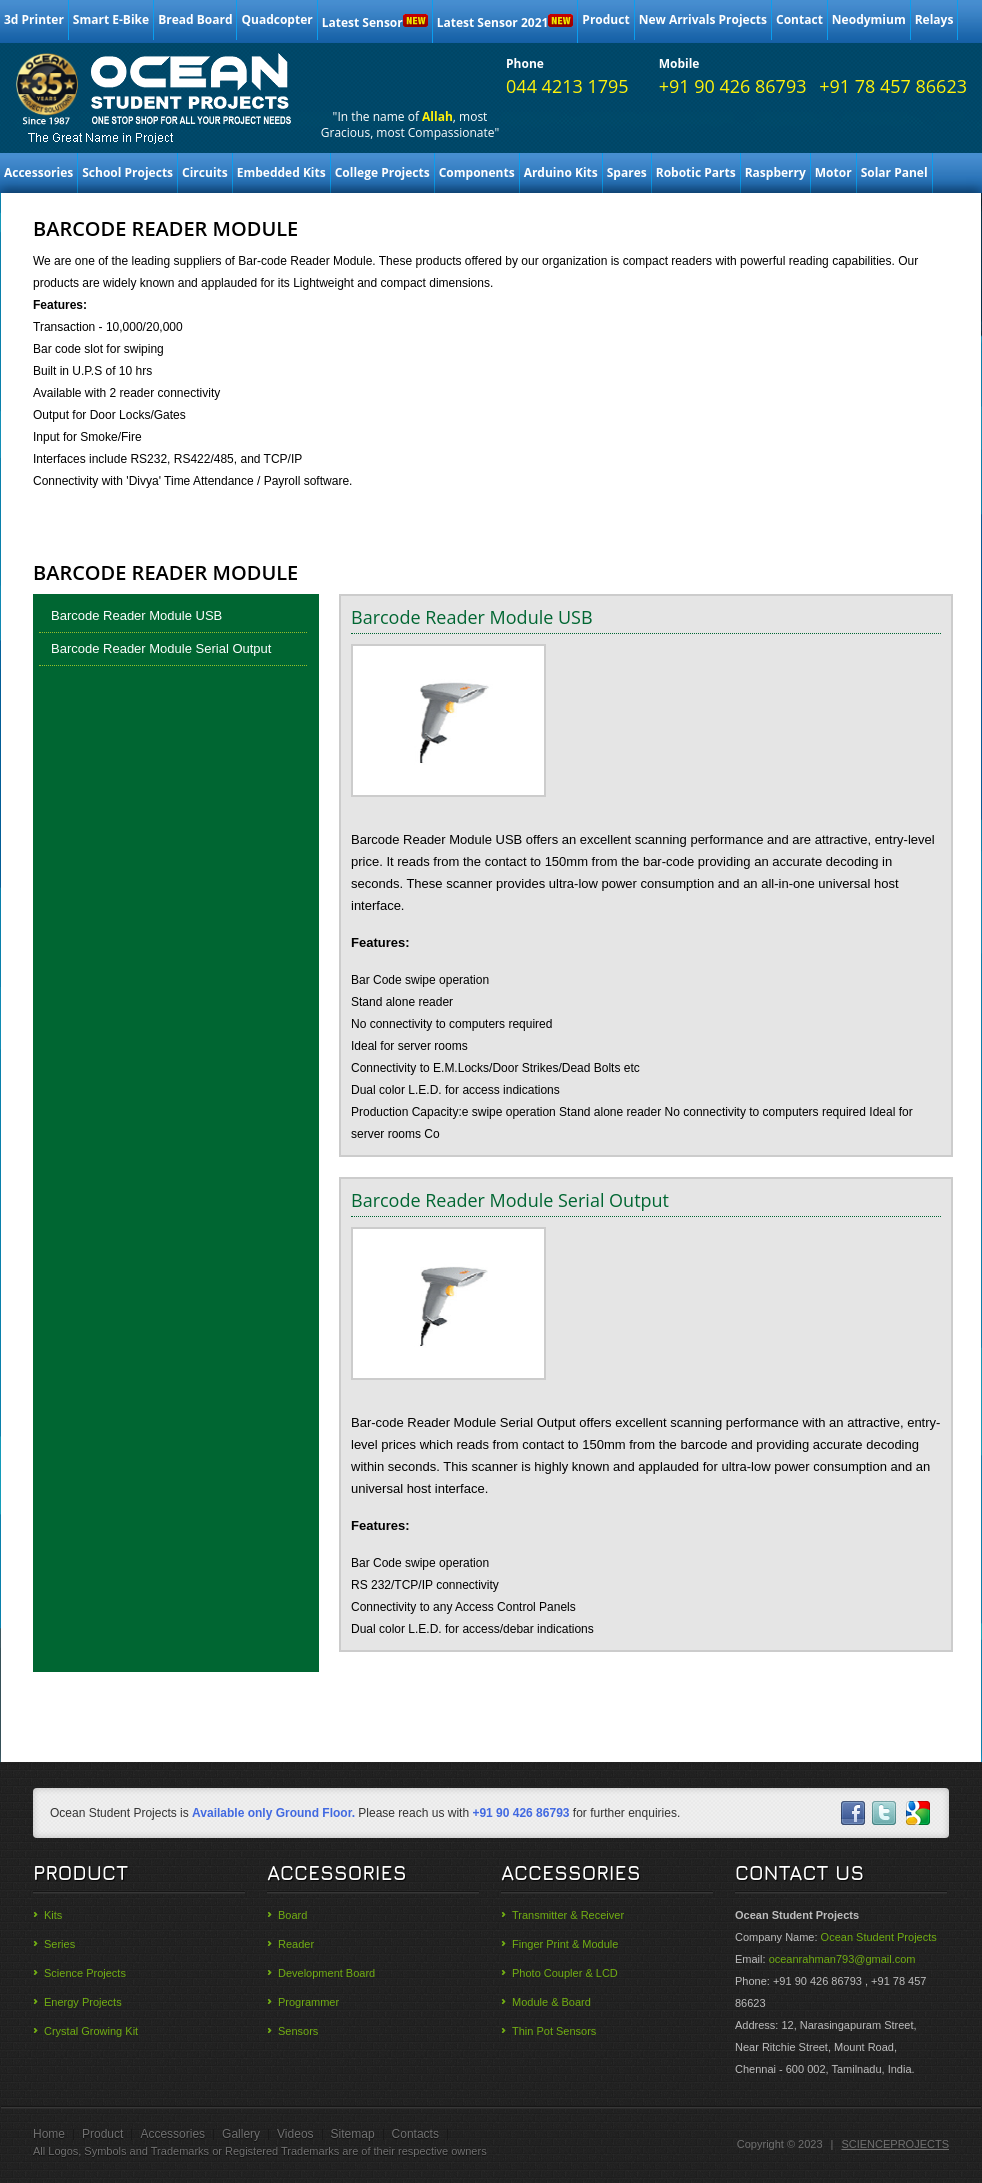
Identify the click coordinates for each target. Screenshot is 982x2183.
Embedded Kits (281, 172)
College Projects (382, 172)
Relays (934, 19)
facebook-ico (852, 1813)
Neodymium (869, 19)
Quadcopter (276, 19)
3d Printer (34, 19)
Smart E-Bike (111, 19)
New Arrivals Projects (703, 19)
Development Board (326, 1973)
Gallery (241, 2134)
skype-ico (918, 1813)
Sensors (298, 2031)
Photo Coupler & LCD (565, 1973)
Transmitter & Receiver (568, 1915)
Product (605, 19)
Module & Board (551, 2002)
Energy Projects (83, 2002)
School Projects (127, 172)
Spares (627, 172)
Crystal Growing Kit (91, 2031)
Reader (296, 1944)
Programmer (308, 2002)
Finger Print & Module (565, 1944)
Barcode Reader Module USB (136, 615)
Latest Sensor (375, 22)
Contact (799, 19)
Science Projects (85, 1973)
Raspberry (775, 172)
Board (292, 1915)
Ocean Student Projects (879, 1937)
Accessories (38, 172)
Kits (53, 1915)
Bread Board (195, 19)
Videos (295, 2134)
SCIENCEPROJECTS (895, 2144)
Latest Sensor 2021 (505, 22)
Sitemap (353, 2134)
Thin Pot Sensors (554, 2031)
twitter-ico (885, 1813)
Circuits (205, 172)
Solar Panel (894, 172)
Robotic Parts (696, 172)
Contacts (415, 2134)
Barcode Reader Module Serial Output (161, 648)
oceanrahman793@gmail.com (842, 1959)
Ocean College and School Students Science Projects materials (155, 91)
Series (59, 1944)
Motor (833, 172)
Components (477, 172)
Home (49, 2134)
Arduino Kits (561, 172)
